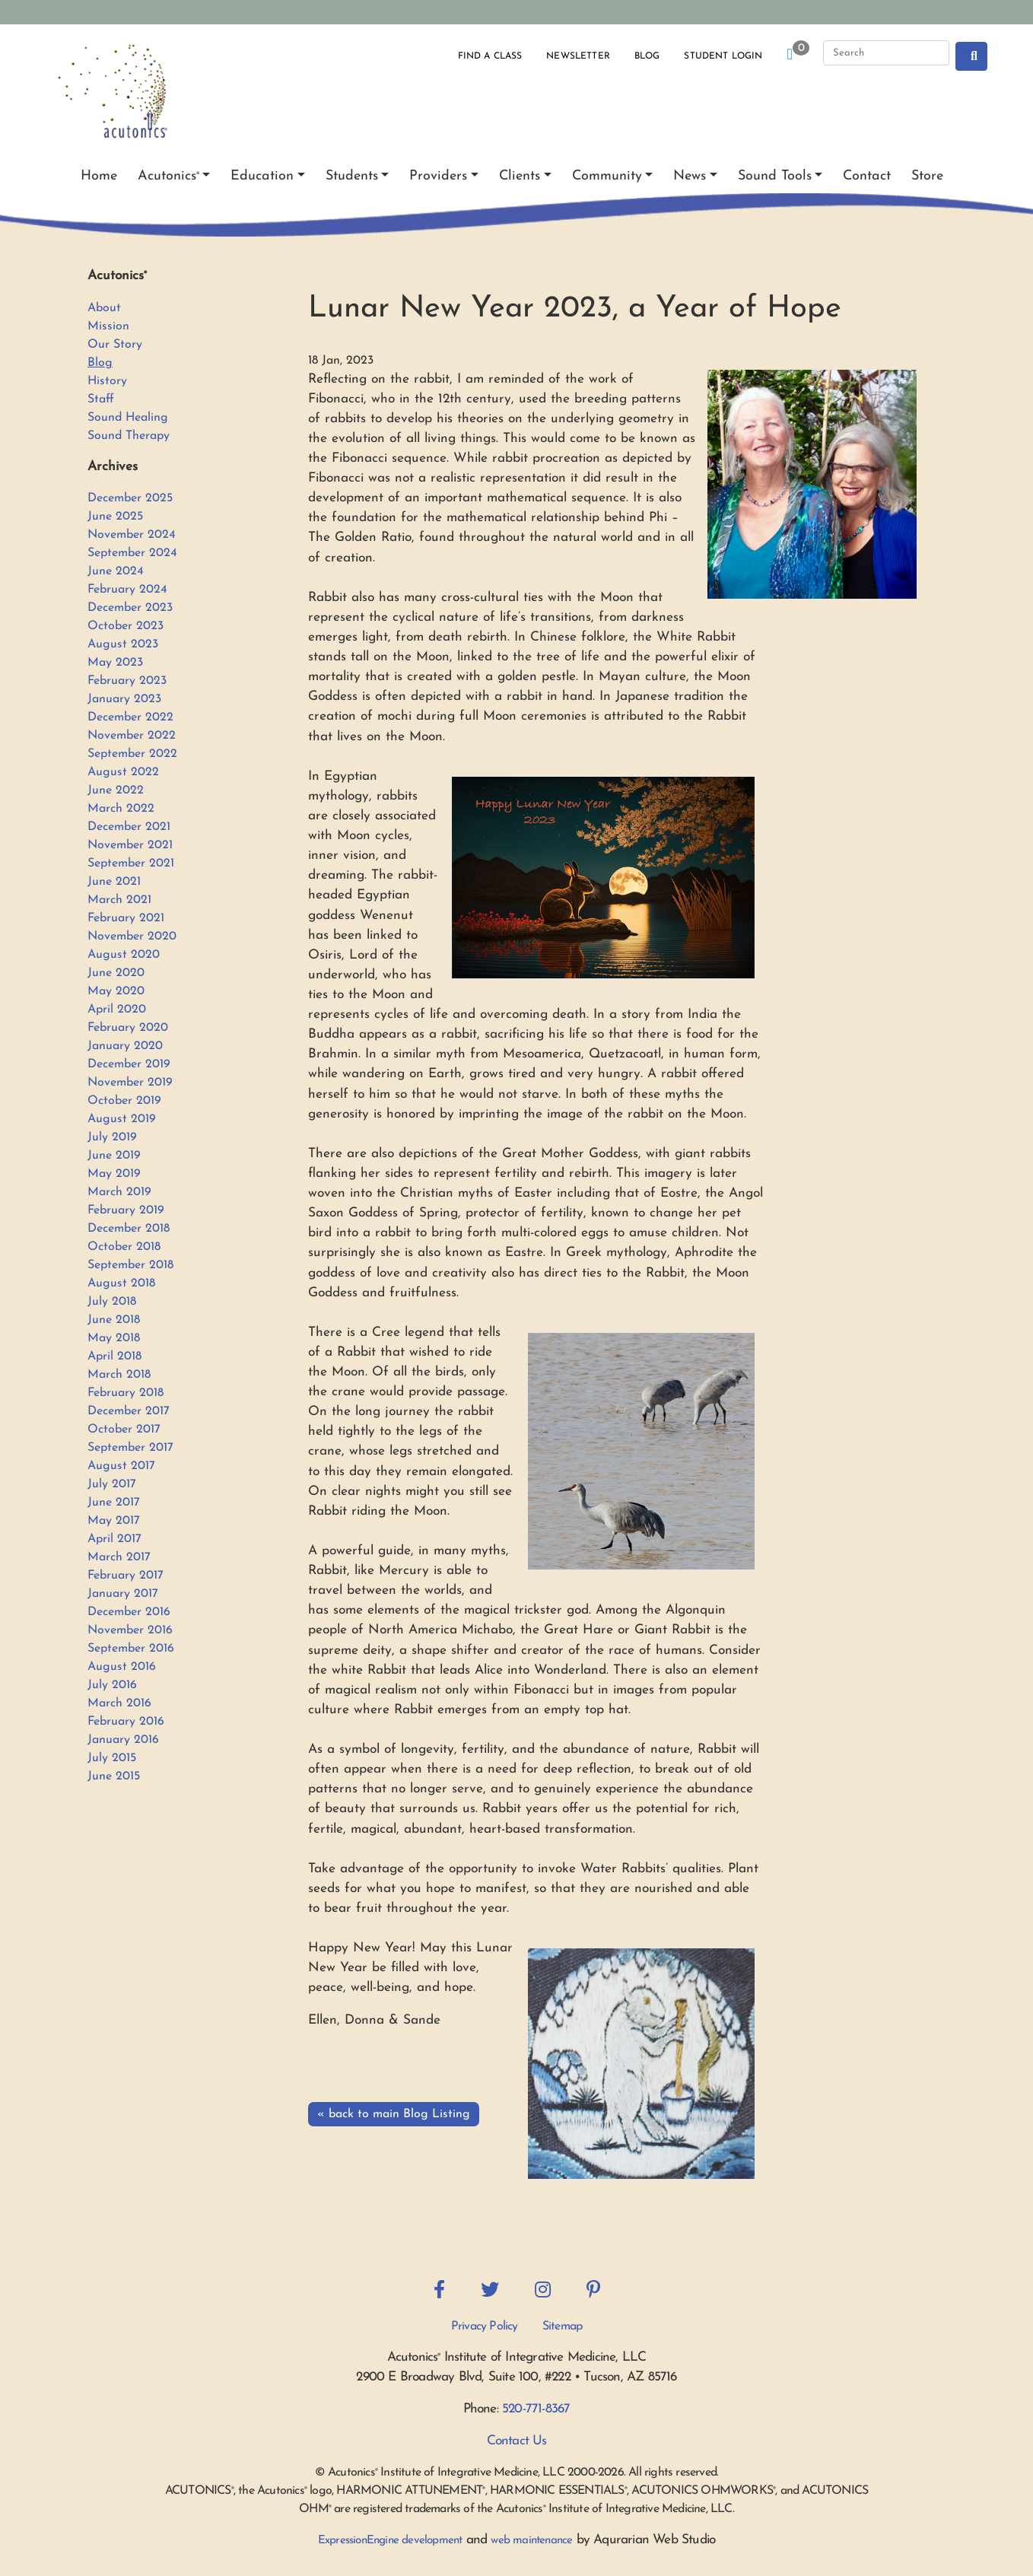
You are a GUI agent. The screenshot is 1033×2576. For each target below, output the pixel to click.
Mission (108, 326)
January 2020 (125, 1046)
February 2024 (127, 590)
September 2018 (130, 1265)
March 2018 (119, 1375)
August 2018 (121, 1283)
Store (927, 176)
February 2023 (127, 681)
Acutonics (168, 176)
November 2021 (130, 845)
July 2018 (111, 1302)
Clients (519, 176)
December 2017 (128, 1411)
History (107, 381)
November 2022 (131, 736)
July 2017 (111, 1484)
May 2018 (113, 1338)
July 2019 (112, 1137)
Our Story (114, 345)
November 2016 (130, 1630)
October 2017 (124, 1429)
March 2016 (119, 1703)
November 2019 (130, 1083)
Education (262, 176)
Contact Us (517, 2440)
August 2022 (123, 772)
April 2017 (114, 1539)
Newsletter (578, 56)
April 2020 (116, 1009)
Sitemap (562, 2326)
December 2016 (128, 1612)
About (104, 308)
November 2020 (131, 936)
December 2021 (128, 827)
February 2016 (125, 1722)
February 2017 (125, 1575)
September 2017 (130, 1448)
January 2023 (124, 699)
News (689, 176)
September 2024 (132, 553)
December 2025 (130, 498)
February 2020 (127, 1028)
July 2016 (112, 1685)
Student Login (723, 56)
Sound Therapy (128, 436)
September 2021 (130, 863)
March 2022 (120, 809)
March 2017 (119, 1557)
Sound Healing (127, 418)
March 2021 (119, 900)
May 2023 (115, 663)
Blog (647, 56)
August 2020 (123, 955)
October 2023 (125, 626)
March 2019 (119, 1192)
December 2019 (128, 1064)
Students (352, 176)
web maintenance (531, 2540)
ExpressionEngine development (390, 2540)
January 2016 (123, 1740)
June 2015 (113, 1776)
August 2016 (121, 1667)
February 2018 (125, 1393)
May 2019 (114, 1174)
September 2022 (132, 754)
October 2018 (124, 1247)
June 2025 (115, 516)
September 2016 (130, 1649)
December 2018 (128, 1229)
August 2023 (122, 644)
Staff (100, 399)
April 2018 (114, 1356)
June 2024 (115, 571)
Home (99, 176)
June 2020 (116, 973)
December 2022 (130, 717)
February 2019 (125, 1210)
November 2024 (131, 535)
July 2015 (111, 1758)
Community (607, 176)
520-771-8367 (536, 2409)
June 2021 (114, 882)
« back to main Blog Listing (393, 2114)
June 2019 (114, 1156)
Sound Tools (775, 176)
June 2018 (113, 1320)
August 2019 (121, 1119)
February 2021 (125, 918)
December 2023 (130, 608)
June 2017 (113, 1502)
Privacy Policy (484, 2326)
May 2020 (116, 991)
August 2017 (121, 1466)
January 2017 (122, 1594)
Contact (867, 176)
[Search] (886, 53)
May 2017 (113, 1521)
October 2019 (124, 1101)
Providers (438, 176)
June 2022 (115, 790)
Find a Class (490, 56)
